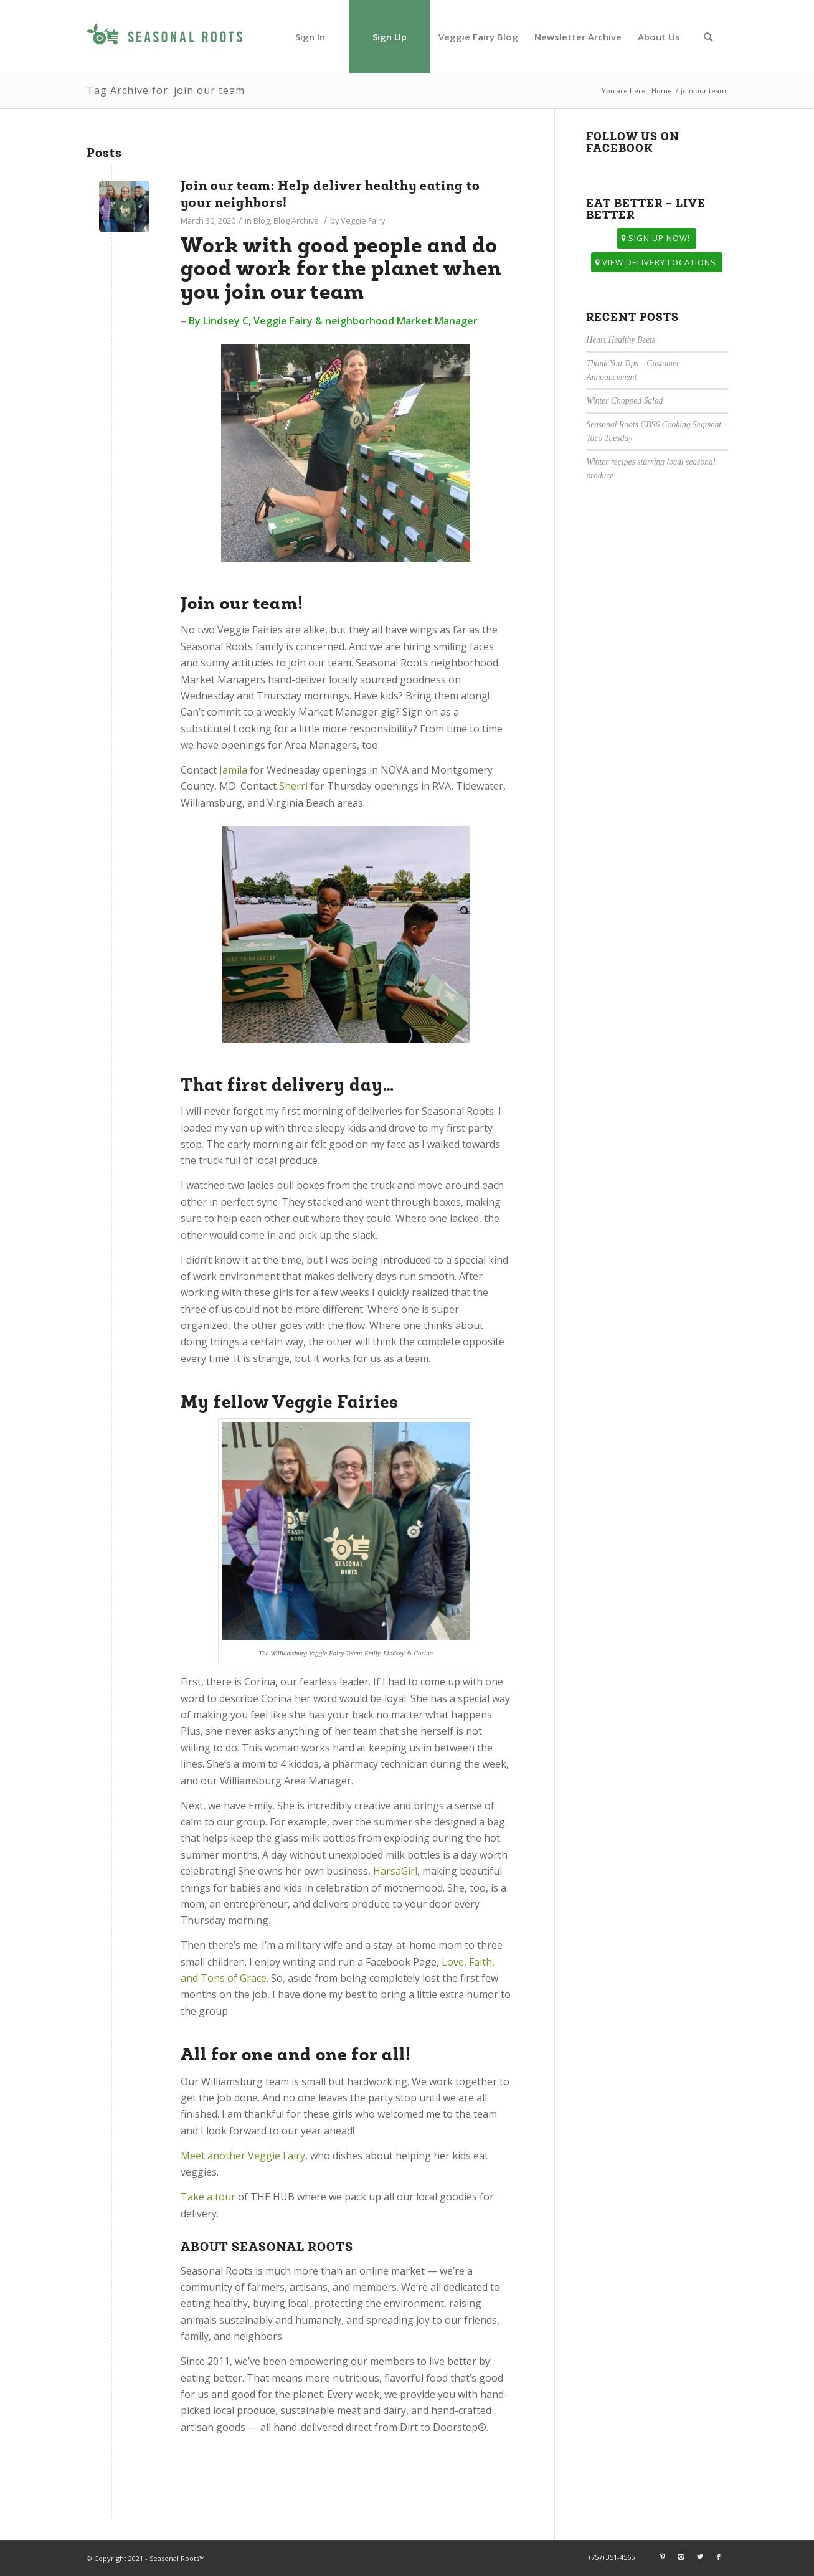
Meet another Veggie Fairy (243, 2155)
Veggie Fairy (363, 220)
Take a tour (208, 2197)
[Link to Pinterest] (662, 2556)
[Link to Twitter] (700, 2556)
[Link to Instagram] (681, 2556)
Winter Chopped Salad (624, 400)
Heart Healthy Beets (620, 339)
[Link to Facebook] (718, 2556)
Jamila (233, 770)
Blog (261, 220)
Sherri (293, 786)
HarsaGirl (395, 1871)
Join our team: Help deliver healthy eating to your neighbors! (330, 194)
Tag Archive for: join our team (166, 90)
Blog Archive (296, 220)
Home (661, 90)
